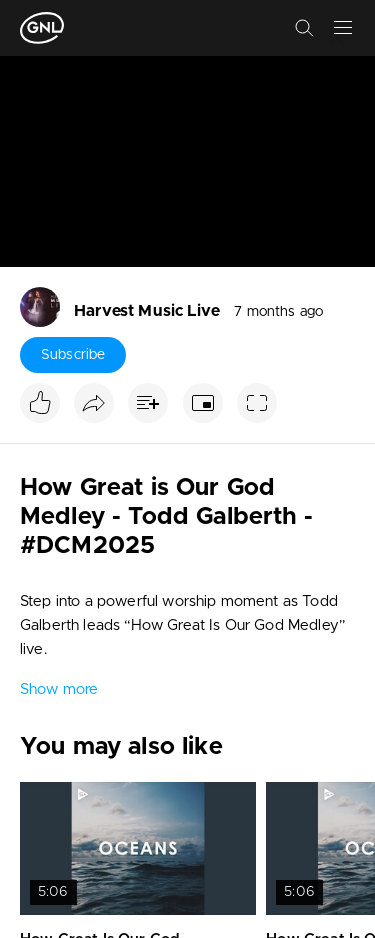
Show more (59, 689)
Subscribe (73, 355)
